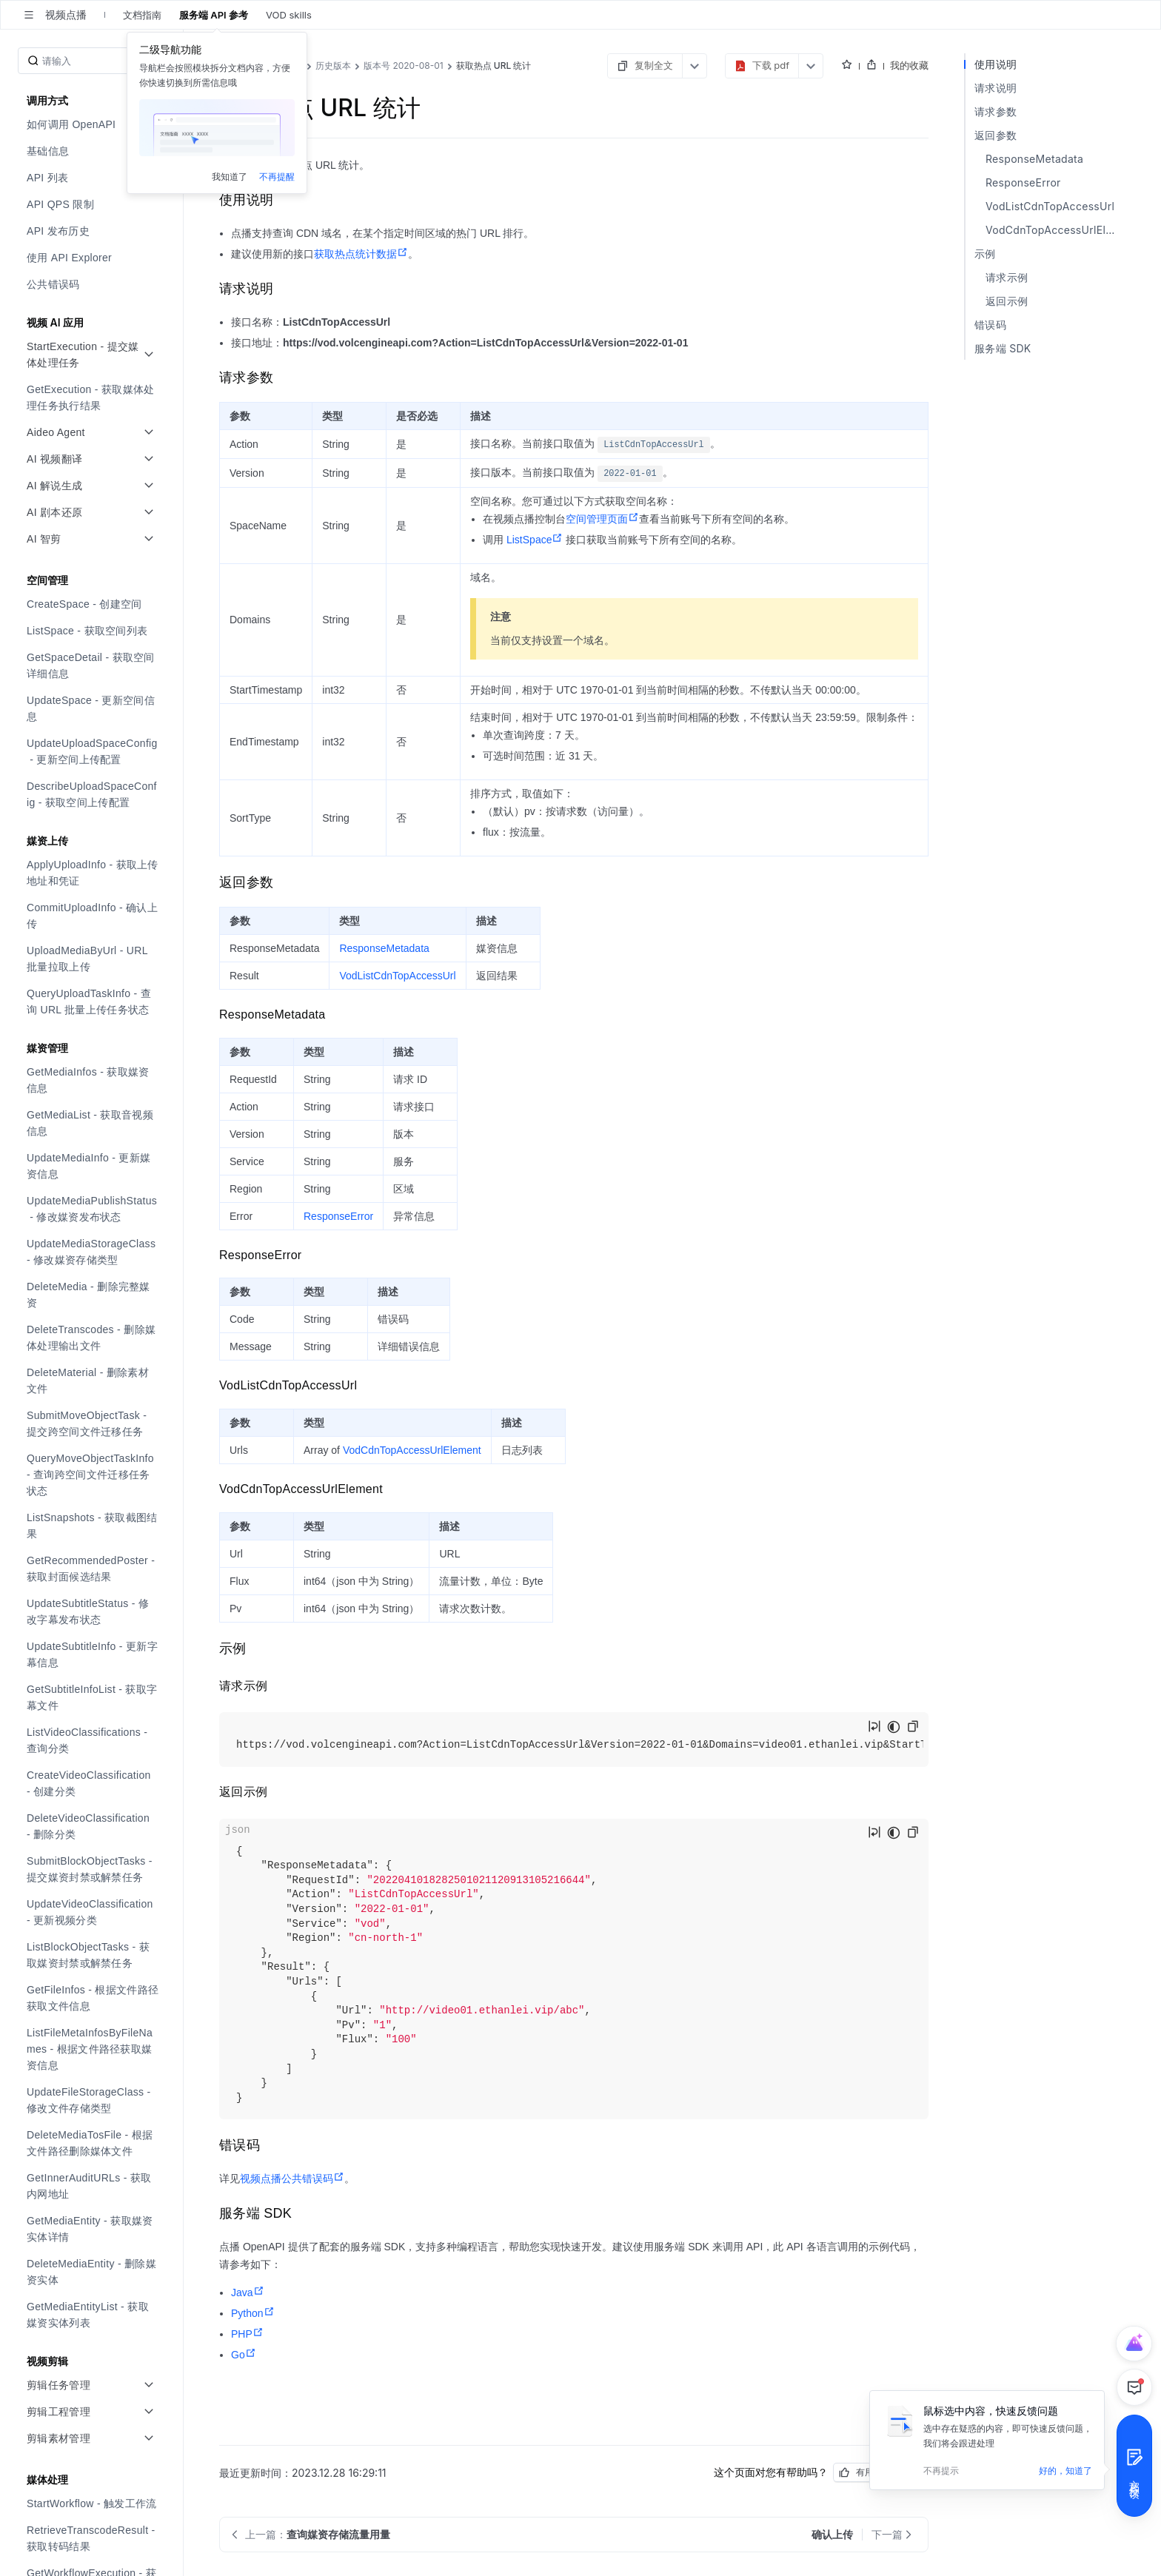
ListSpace (534, 540)
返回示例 (1007, 301)
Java (247, 2292)
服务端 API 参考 (213, 15)
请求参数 (995, 111)
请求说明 (995, 87)
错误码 (990, 324)
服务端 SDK (1002, 348)
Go (243, 2355)
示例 (985, 253)
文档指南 (142, 15)
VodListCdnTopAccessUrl (397, 976)
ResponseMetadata (384, 948)
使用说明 (995, 64)
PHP (247, 2334)
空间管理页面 (602, 519)
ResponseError (338, 1216)
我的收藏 (909, 65)
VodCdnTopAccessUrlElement (412, 1450)
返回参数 (995, 135)
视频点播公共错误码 (292, 2178)
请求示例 (1007, 277)
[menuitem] (93, 124)
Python (253, 2313)
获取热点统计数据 (361, 254)
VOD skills (289, 15)
